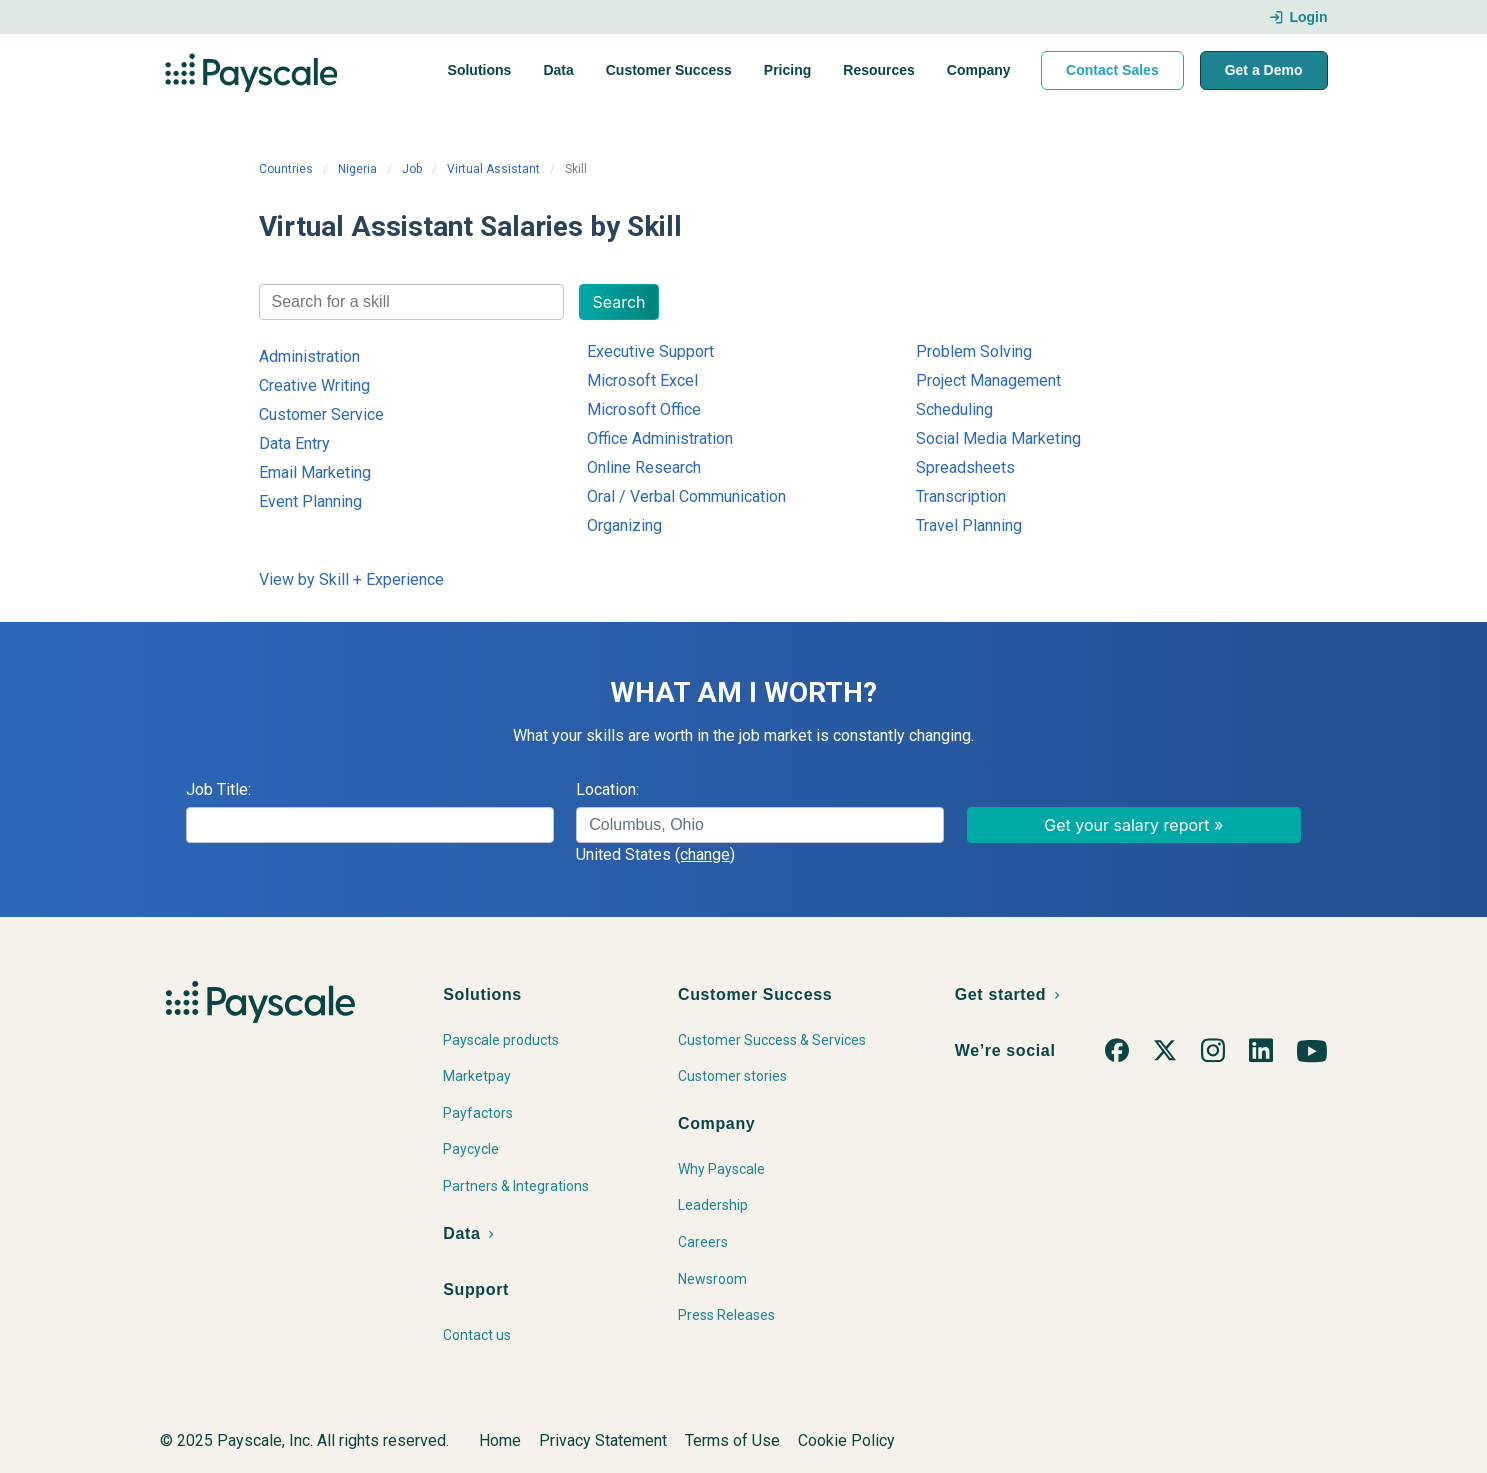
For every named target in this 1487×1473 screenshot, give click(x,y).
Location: (607, 789)
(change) (705, 854)
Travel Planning (969, 525)
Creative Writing (314, 385)
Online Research (644, 467)
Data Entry (294, 443)
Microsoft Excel (642, 380)
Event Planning (310, 501)
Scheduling (954, 409)
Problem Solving (974, 351)
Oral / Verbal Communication (686, 496)
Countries (286, 169)
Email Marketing (315, 472)
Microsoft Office (644, 409)
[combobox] (412, 302)
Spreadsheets (965, 467)
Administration (309, 356)
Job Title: (218, 789)
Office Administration (660, 438)
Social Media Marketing (998, 438)
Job (412, 169)
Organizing (624, 525)
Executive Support (650, 351)
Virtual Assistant (493, 169)
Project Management (988, 380)
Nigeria (357, 169)
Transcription (961, 496)
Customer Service (321, 414)
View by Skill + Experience (351, 579)
